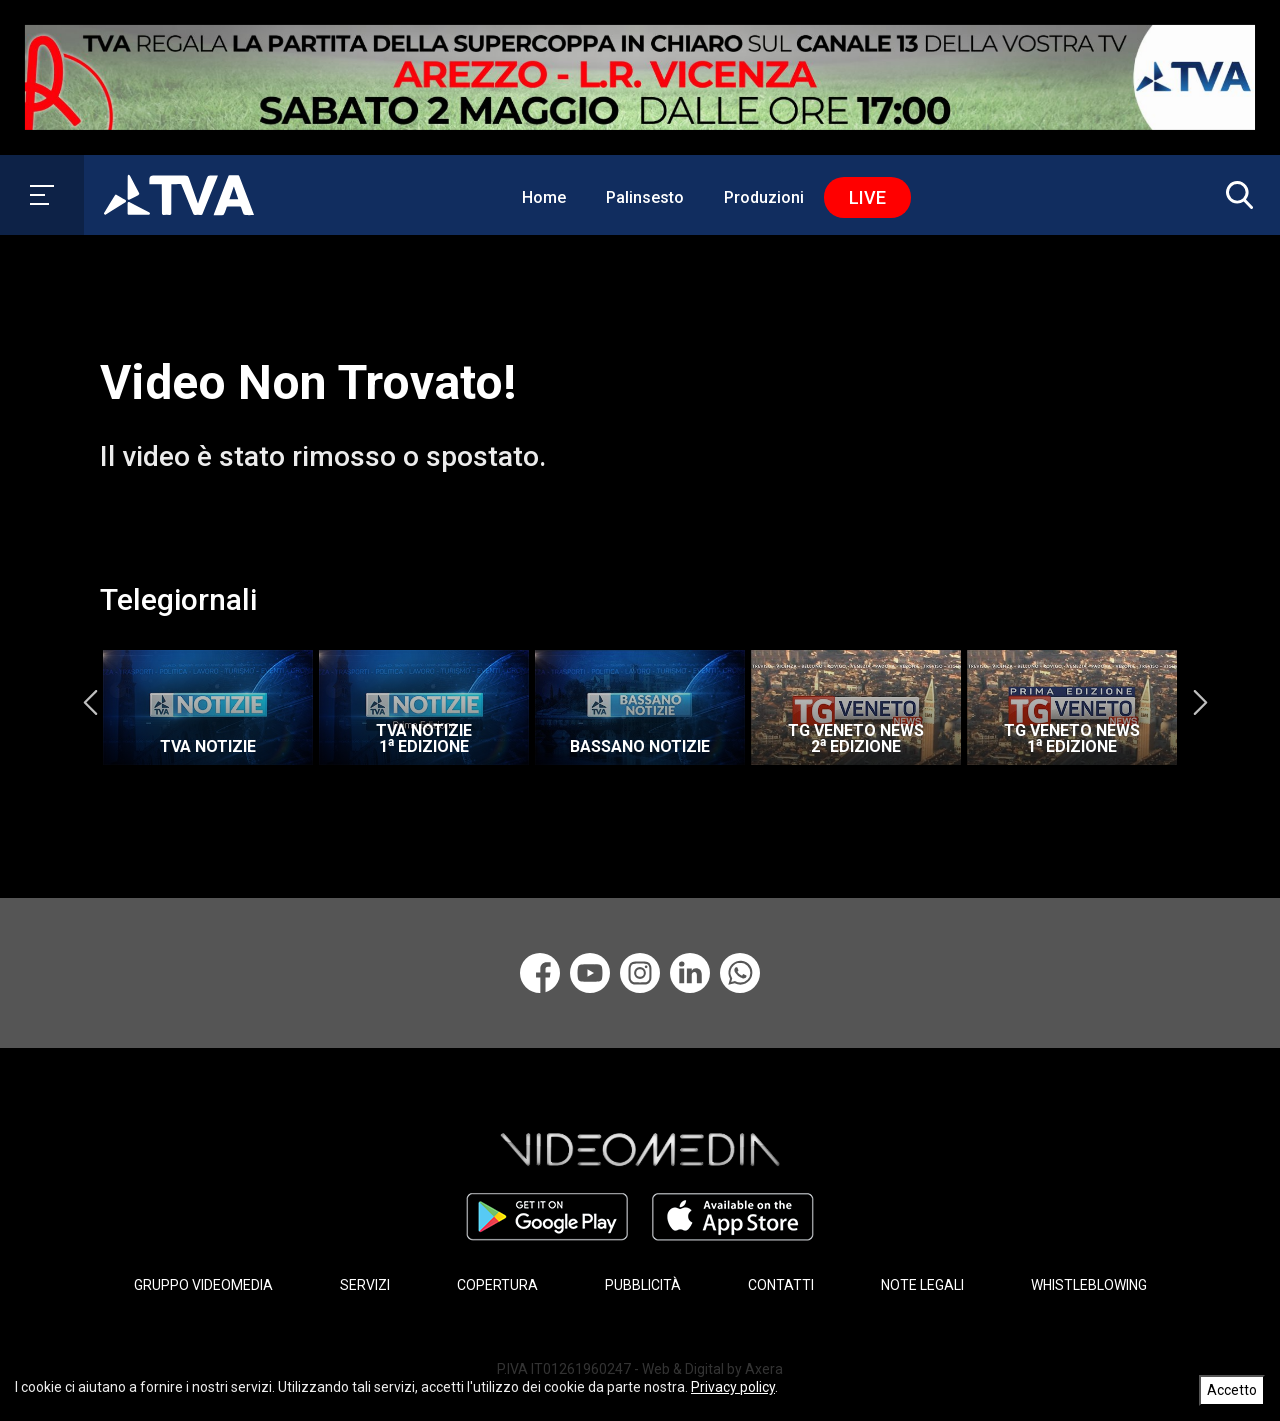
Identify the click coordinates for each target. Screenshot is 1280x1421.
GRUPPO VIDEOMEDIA (203, 1285)
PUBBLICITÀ (643, 1285)
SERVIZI (365, 1285)
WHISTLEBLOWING (1089, 1285)
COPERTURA (497, 1285)
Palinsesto (645, 197)
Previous (90, 703)
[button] (1235, 195)
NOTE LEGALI (922, 1285)
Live (867, 197)
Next (1200, 703)
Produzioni (764, 197)
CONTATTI (781, 1285)
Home (544, 197)
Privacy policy (733, 1387)
